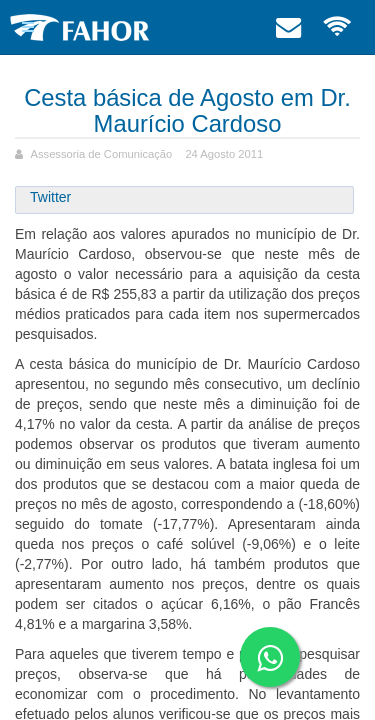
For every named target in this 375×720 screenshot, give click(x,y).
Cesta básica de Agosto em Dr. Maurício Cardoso (187, 110)
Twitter (50, 197)
